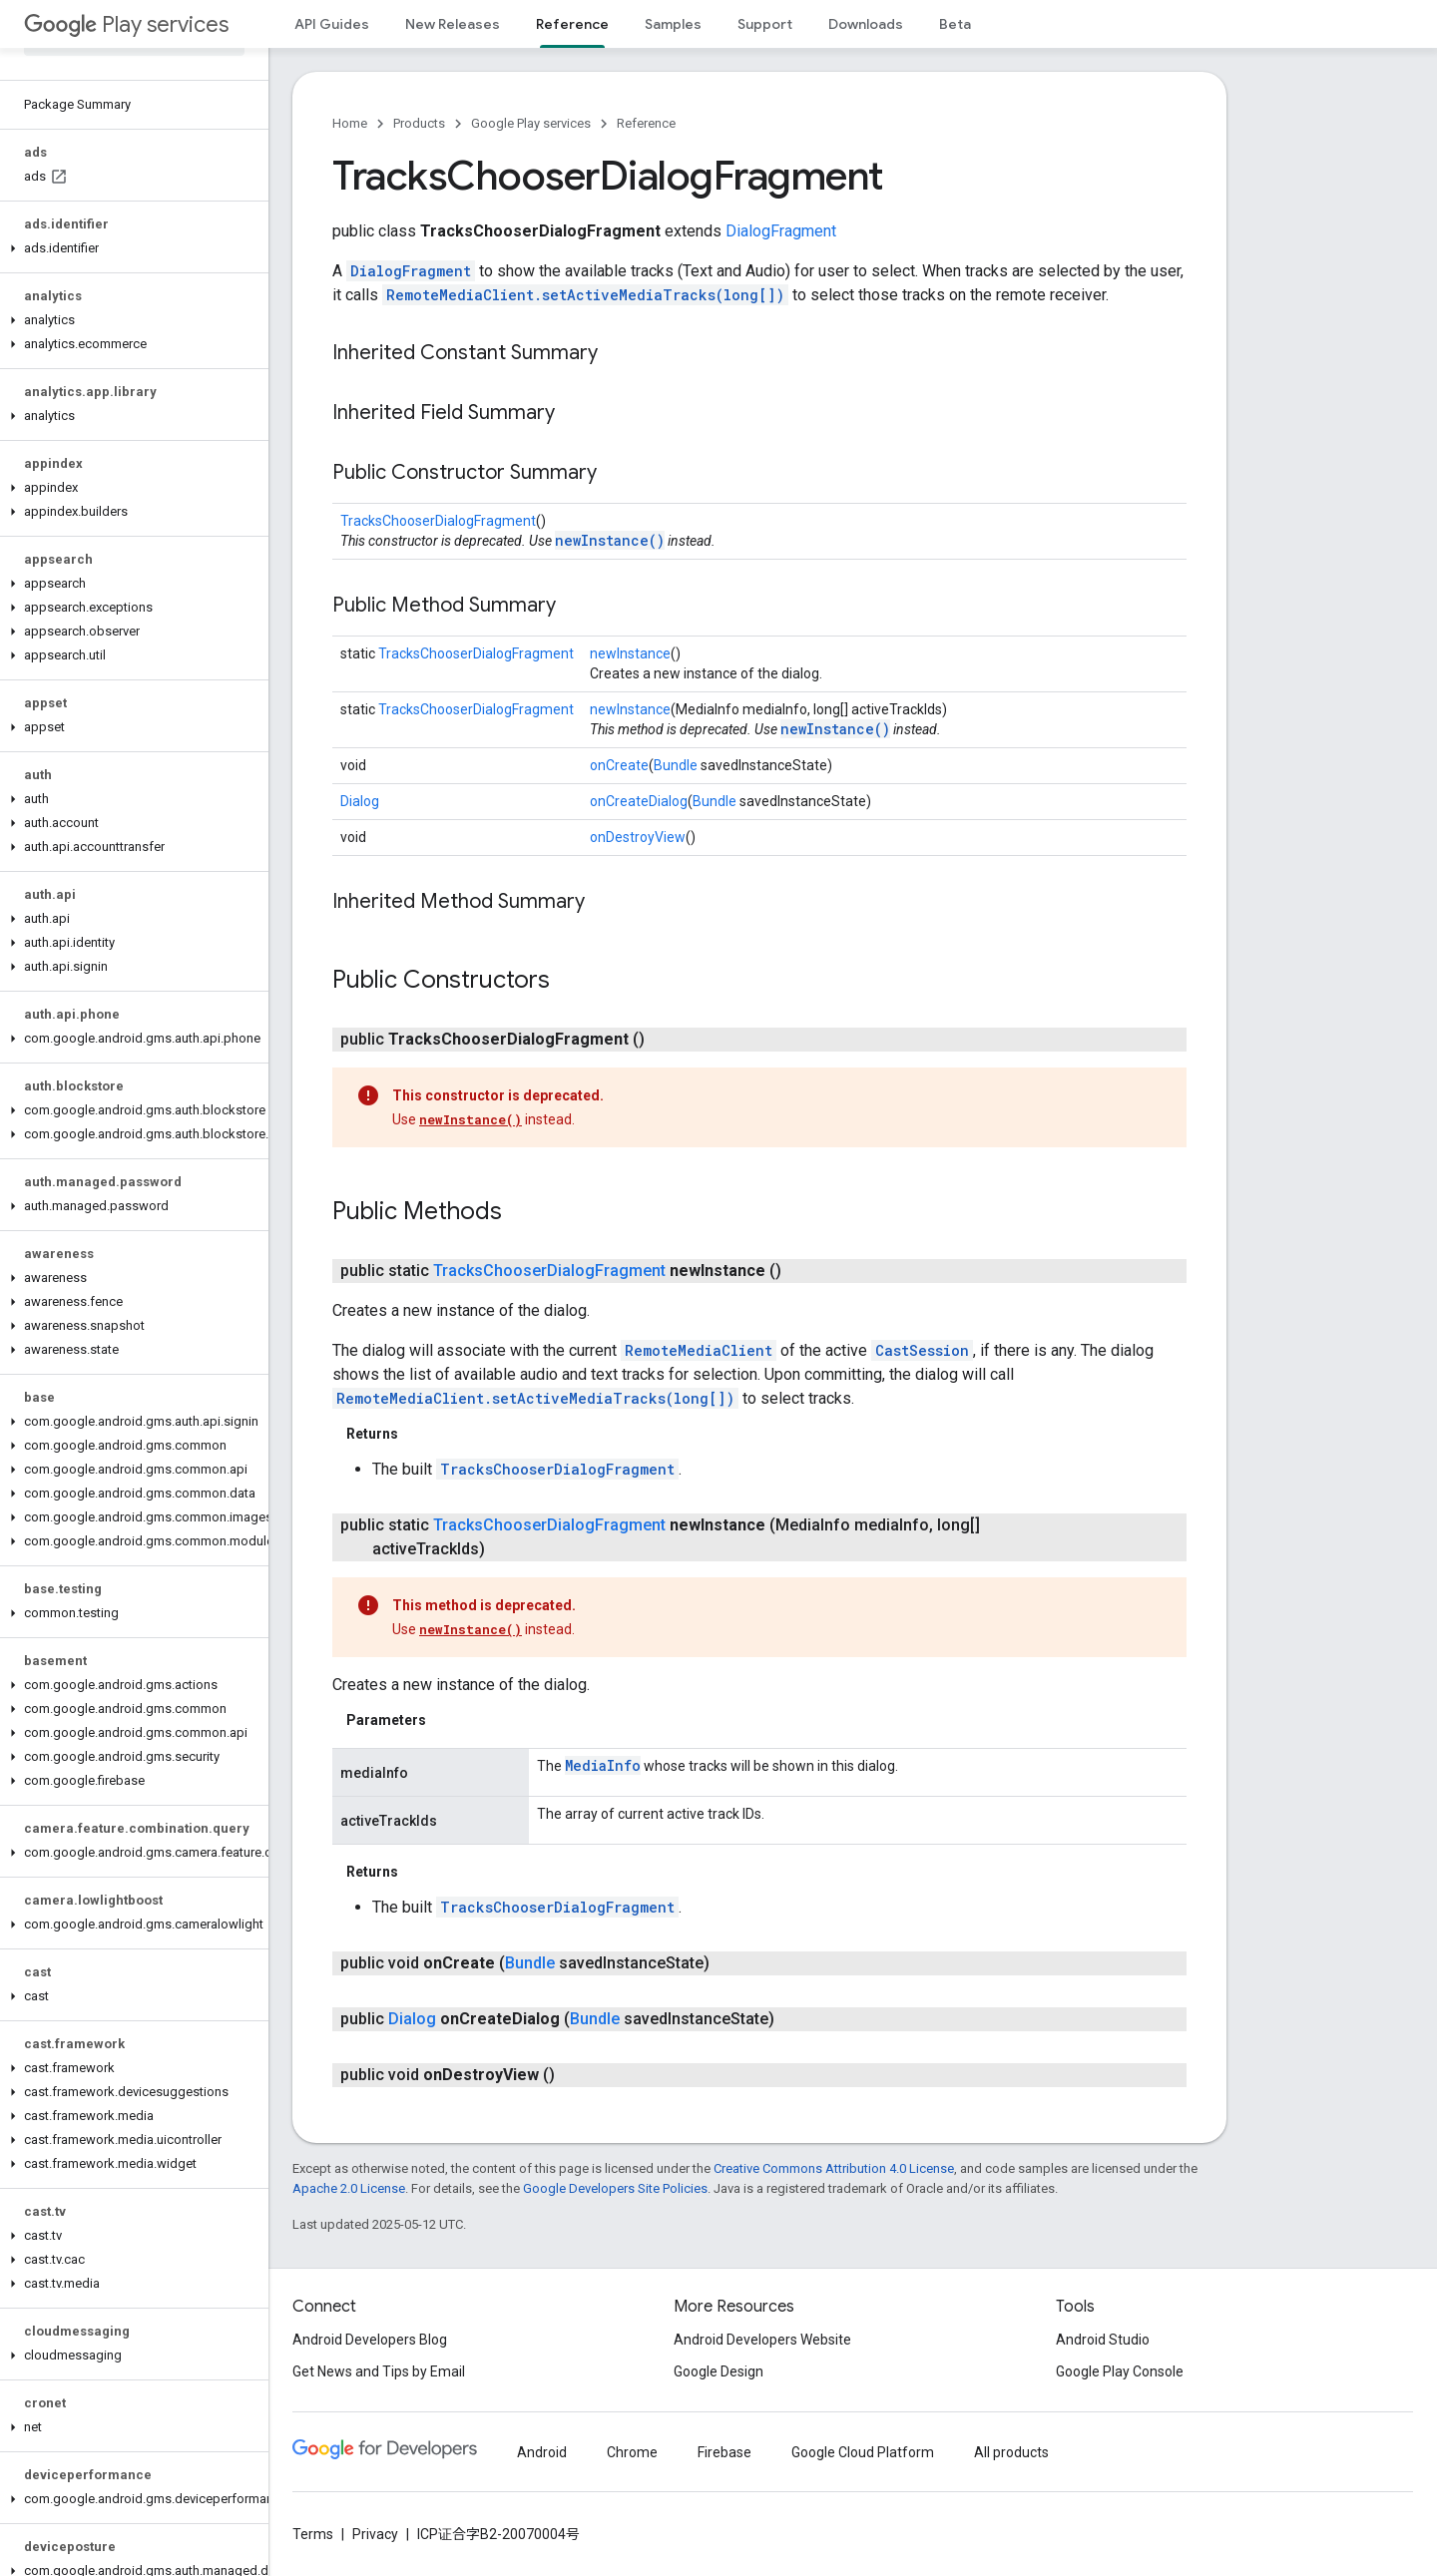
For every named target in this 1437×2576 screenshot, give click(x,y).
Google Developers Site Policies (615, 2188)
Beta (955, 24)
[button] (130, 248)
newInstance (630, 653)
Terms (312, 2534)
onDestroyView (638, 837)
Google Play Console (1120, 2371)
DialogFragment (780, 230)
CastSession (922, 1350)
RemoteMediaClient (698, 1350)
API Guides (331, 24)
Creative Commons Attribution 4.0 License (834, 2168)
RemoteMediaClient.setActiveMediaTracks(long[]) (585, 294)
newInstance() (610, 540)
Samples (673, 24)
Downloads (865, 24)
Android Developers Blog (369, 2340)
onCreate (619, 765)
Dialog (359, 801)
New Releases (452, 24)
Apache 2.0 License (348, 2188)
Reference (646, 123)
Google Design (718, 2371)
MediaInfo (603, 1765)
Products (419, 123)
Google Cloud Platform (862, 2452)
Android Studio (1103, 2340)
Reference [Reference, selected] (572, 24)
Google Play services (531, 123)
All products (1011, 2452)
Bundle (676, 765)
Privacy (375, 2534)
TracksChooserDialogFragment (438, 521)
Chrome (632, 2452)
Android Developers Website (762, 2340)
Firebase (724, 2452)
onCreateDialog (639, 801)
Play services (126, 24)
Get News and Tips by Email (378, 2371)
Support (764, 24)
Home (349, 123)
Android (542, 2452)
